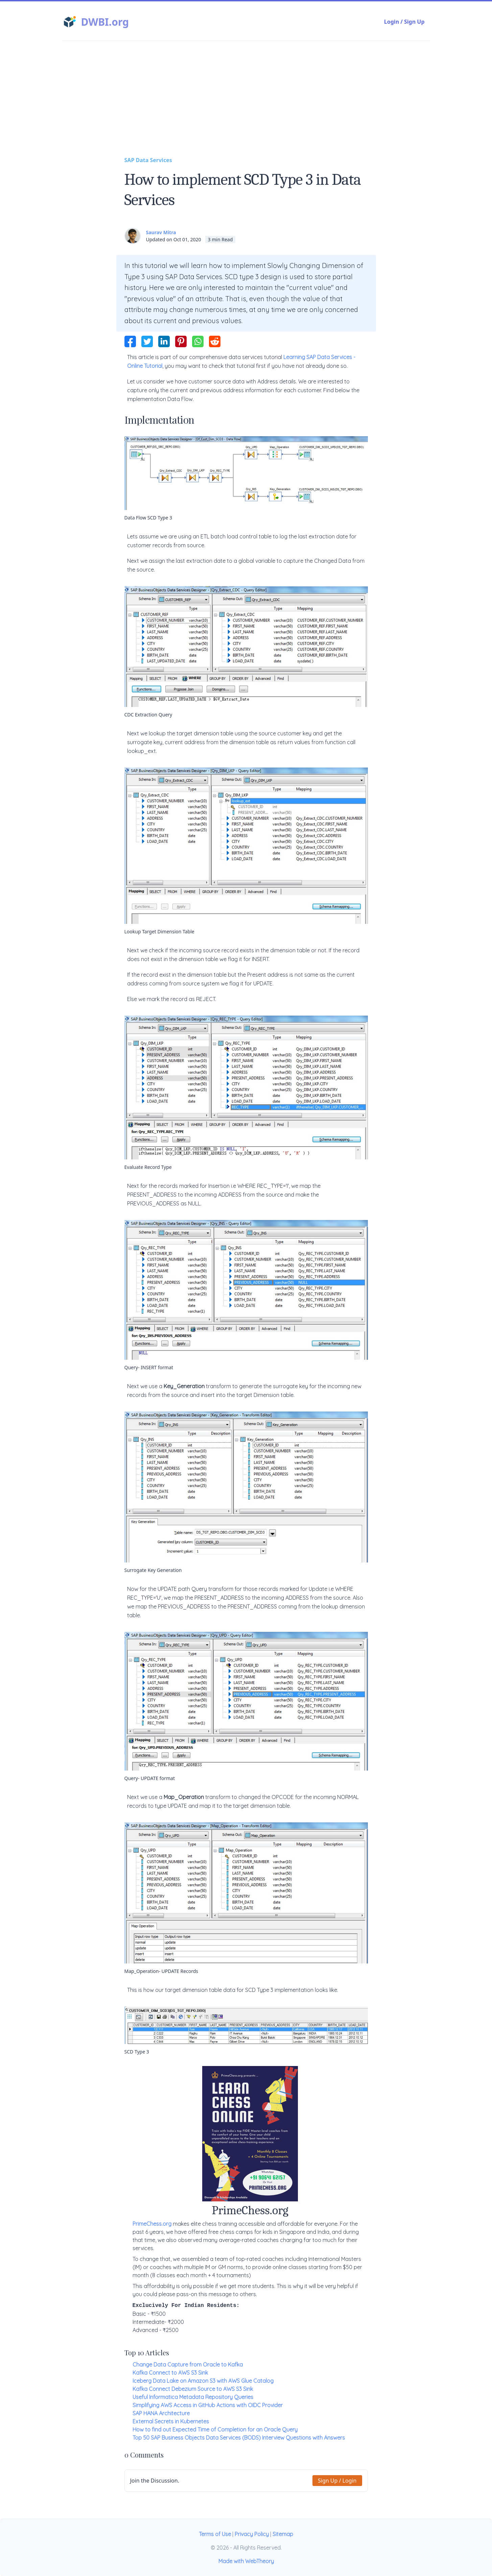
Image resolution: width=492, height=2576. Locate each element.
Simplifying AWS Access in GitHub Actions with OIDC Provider (208, 2405)
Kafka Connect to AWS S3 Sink (170, 2372)
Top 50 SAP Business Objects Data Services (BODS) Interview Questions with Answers (239, 2437)
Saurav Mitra (161, 232)
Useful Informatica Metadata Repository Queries (193, 2397)
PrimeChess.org (152, 2223)
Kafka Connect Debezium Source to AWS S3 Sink (193, 2388)
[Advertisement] (246, 105)
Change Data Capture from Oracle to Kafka (188, 2364)
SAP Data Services (148, 160)
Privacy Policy (252, 2534)
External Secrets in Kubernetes (171, 2421)
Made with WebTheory (246, 2561)
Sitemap (283, 2534)
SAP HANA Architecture (161, 2413)
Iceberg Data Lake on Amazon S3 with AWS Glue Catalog (203, 2380)
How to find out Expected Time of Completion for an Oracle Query (215, 2429)
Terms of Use (215, 2534)
